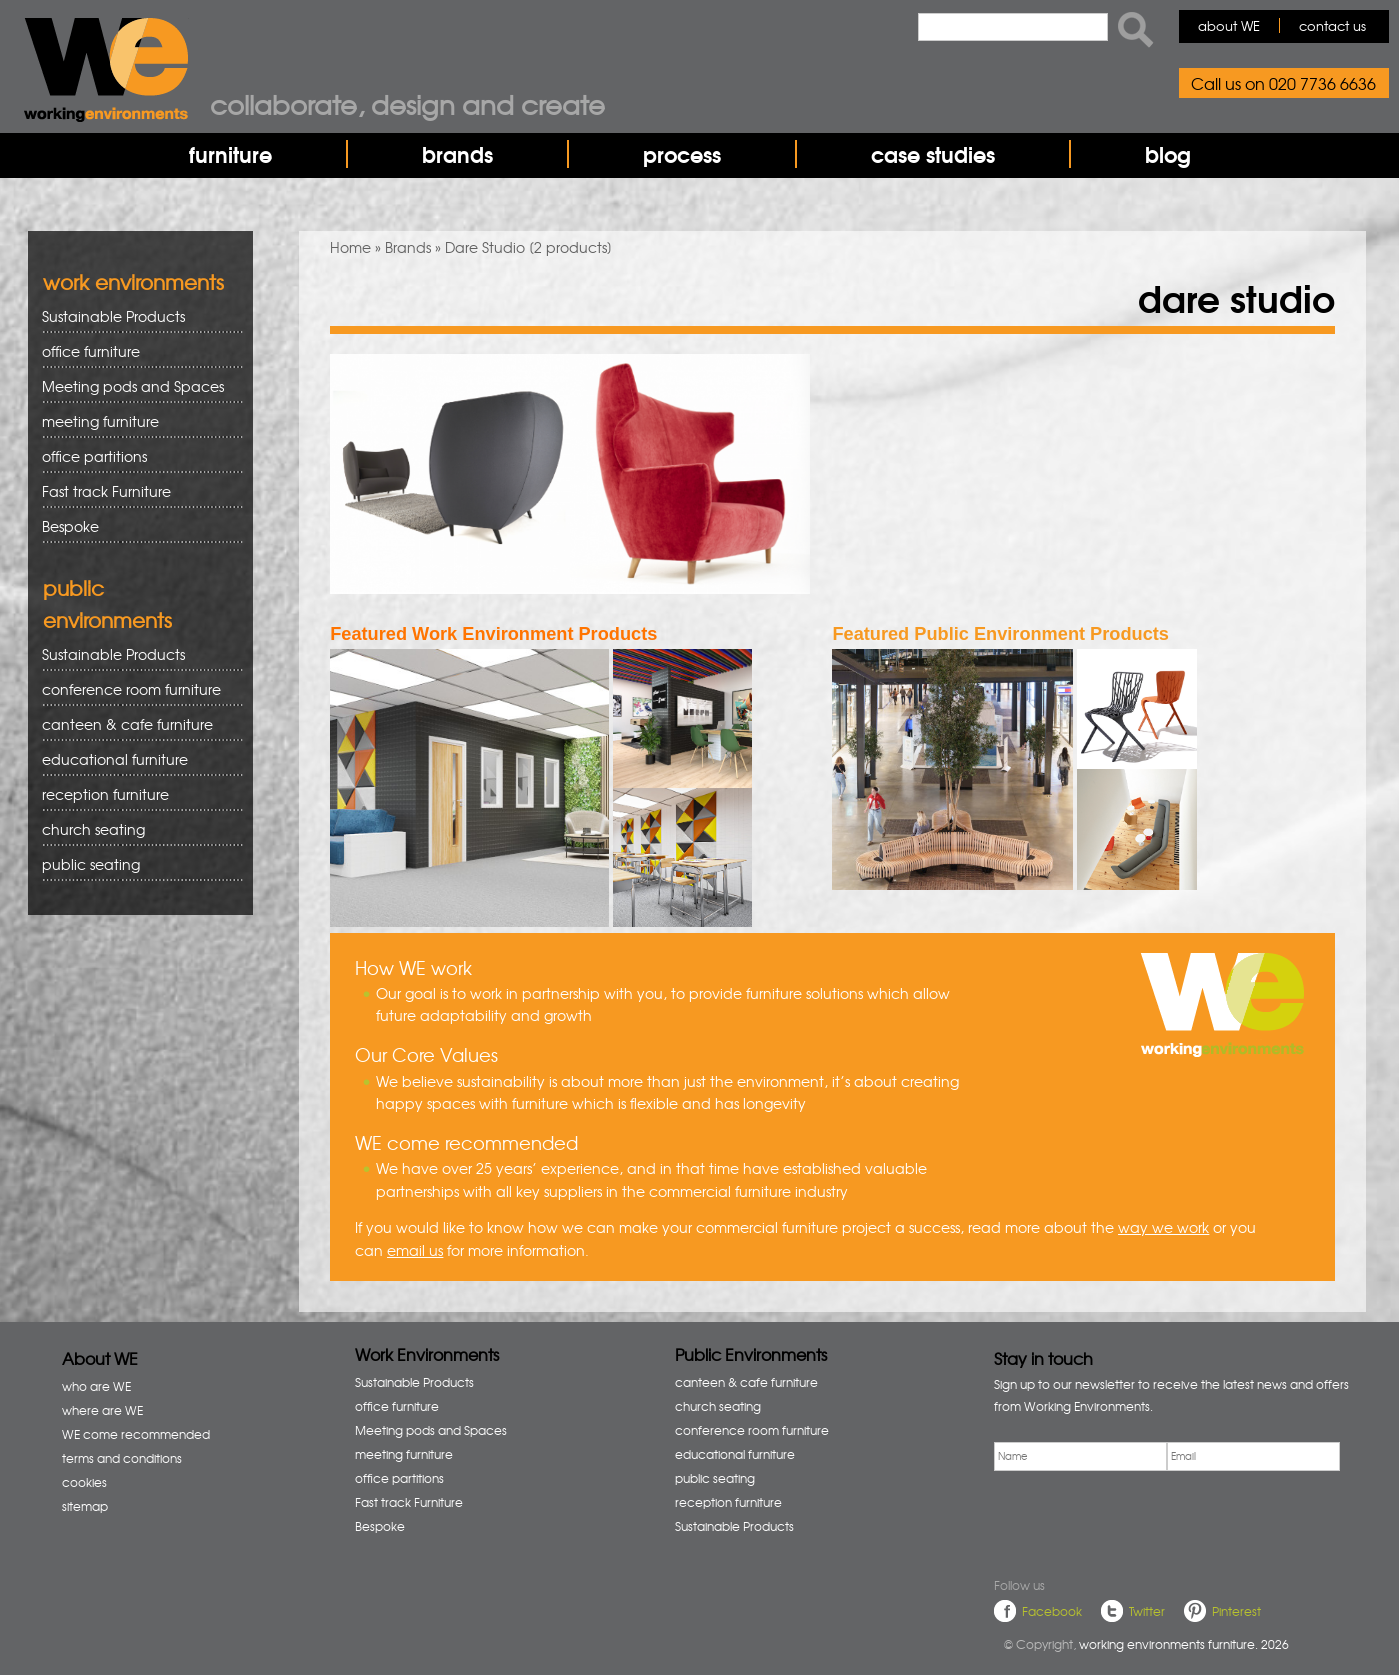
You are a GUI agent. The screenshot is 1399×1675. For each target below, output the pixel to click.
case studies (933, 154)
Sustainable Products (113, 316)
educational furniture (135, 759)
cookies (84, 1482)
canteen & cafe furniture (135, 724)
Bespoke (70, 526)
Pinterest (1236, 1611)
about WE (1229, 25)
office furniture (135, 351)
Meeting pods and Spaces (135, 386)
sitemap (85, 1506)
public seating (135, 864)
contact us (1332, 25)
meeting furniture (135, 421)
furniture (230, 154)
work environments (133, 281)
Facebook (1052, 1611)
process (682, 154)
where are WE (102, 1410)
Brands (408, 247)
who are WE (96, 1386)
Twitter (1147, 1611)
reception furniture (135, 794)
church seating (93, 829)
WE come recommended (136, 1434)
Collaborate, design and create (407, 104)
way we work (1163, 1227)
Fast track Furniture (106, 491)
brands (457, 154)
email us (415, 1250)
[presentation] (1146, 1521)
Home (350, 247)
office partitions (135, 456)
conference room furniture (135, 689)
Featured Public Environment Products (1000, 634)
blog (1168, 154)
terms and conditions (122, 1458)
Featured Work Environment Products (493, 634)
